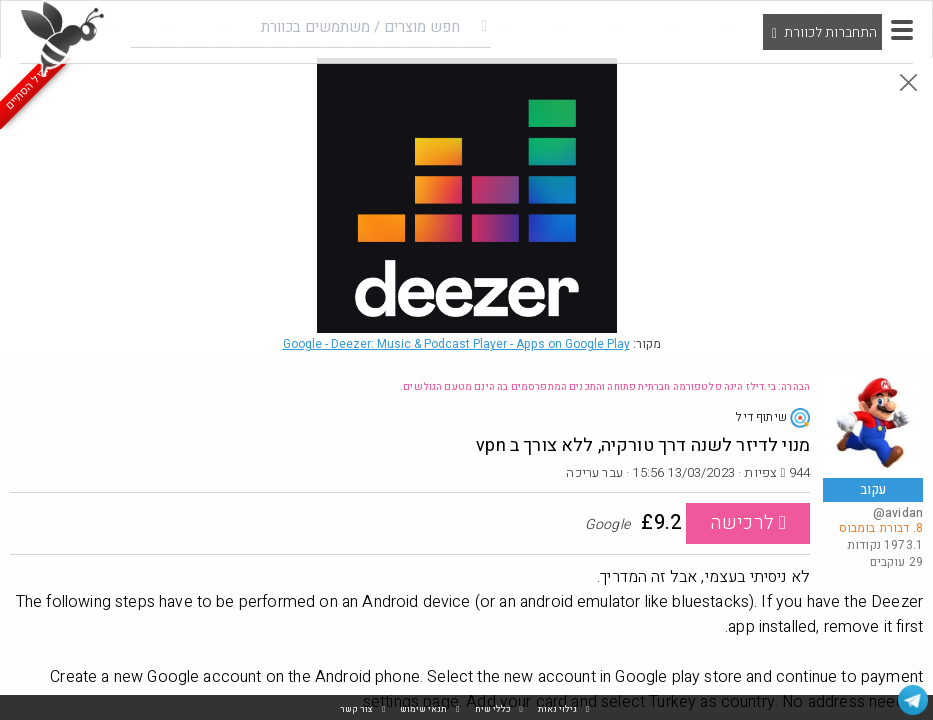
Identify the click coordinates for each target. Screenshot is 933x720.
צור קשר (356, 709)
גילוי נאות (557, 709)
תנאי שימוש (423, 709)
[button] (902, 30)
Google (456, 344)
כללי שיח (493, 709)
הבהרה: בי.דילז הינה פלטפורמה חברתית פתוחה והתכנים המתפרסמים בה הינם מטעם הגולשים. (605, 387)
